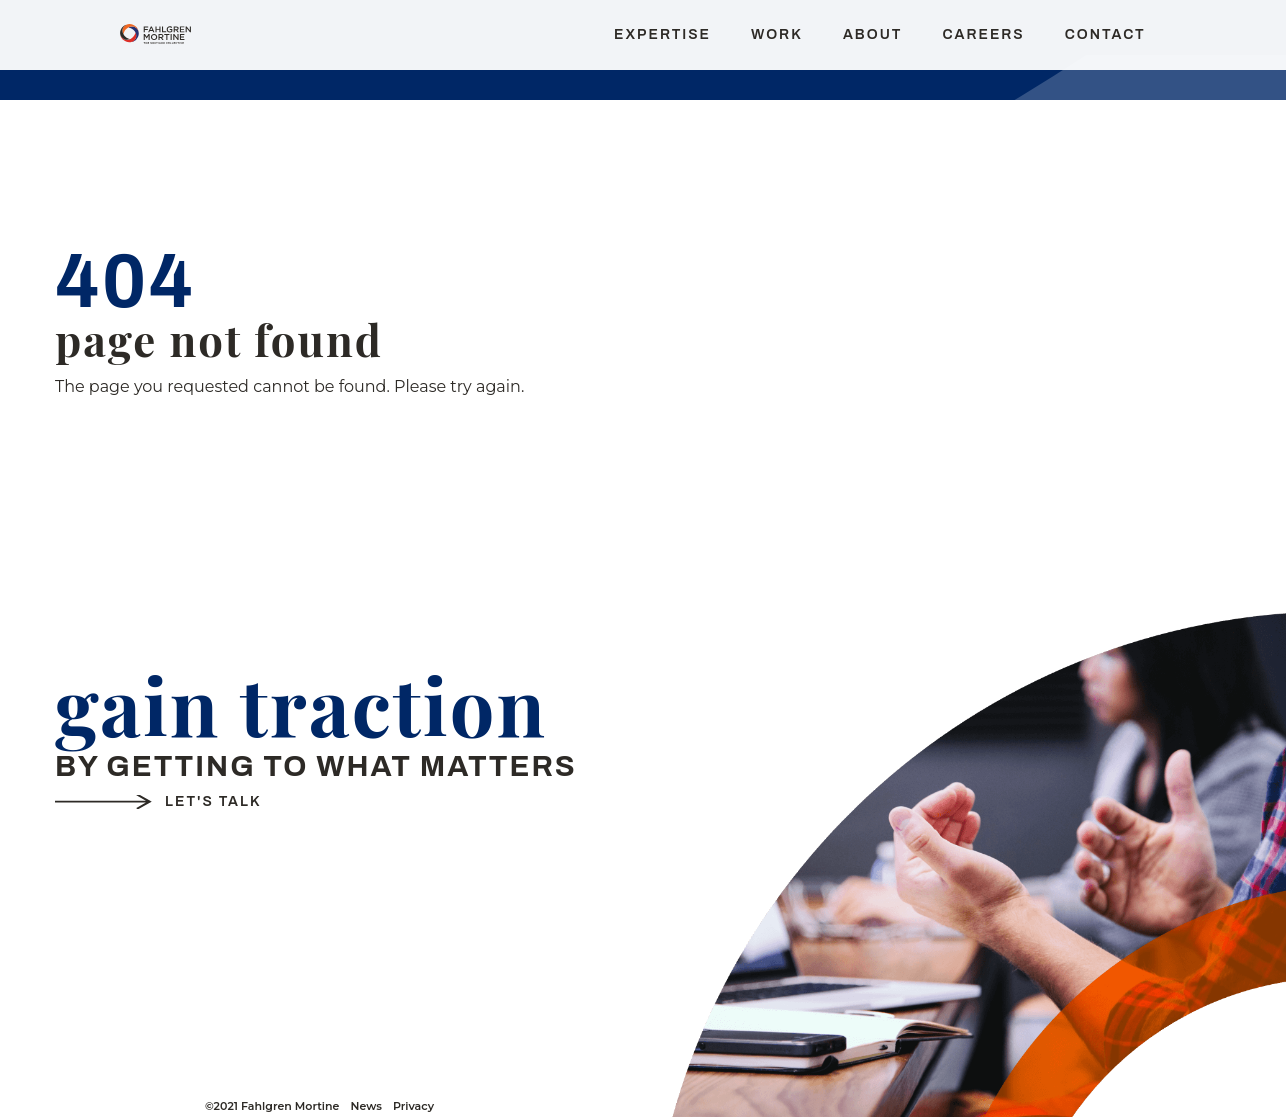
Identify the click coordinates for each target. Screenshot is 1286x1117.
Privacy (413, 1106)
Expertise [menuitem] (662, 34)
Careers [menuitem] (983, 34)
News (365, 1106)
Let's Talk (213, 801)
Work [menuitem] (777, 34)
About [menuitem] (873, 34)
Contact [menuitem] (1105, 34)
